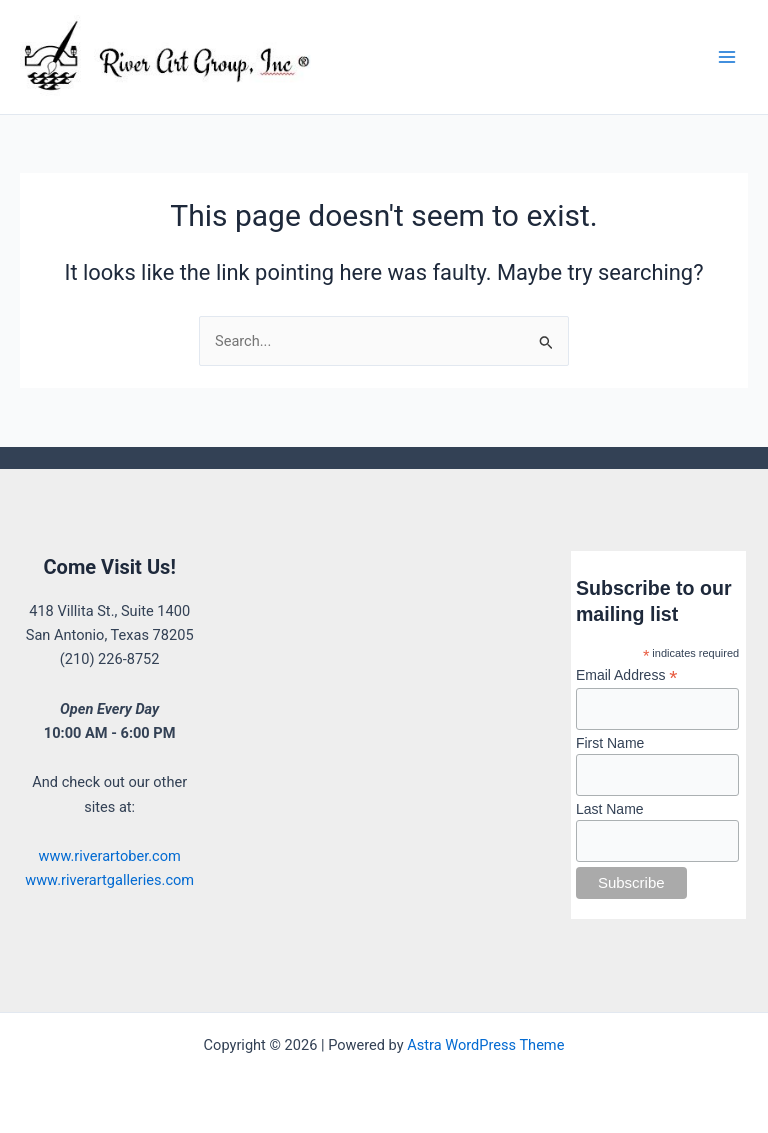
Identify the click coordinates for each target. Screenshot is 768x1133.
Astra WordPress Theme (485, 1045)
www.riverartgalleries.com (109, 880)
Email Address (627, 675)
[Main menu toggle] (727, 57)
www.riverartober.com (109, 856)
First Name (610, 743)
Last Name (610, 809)
